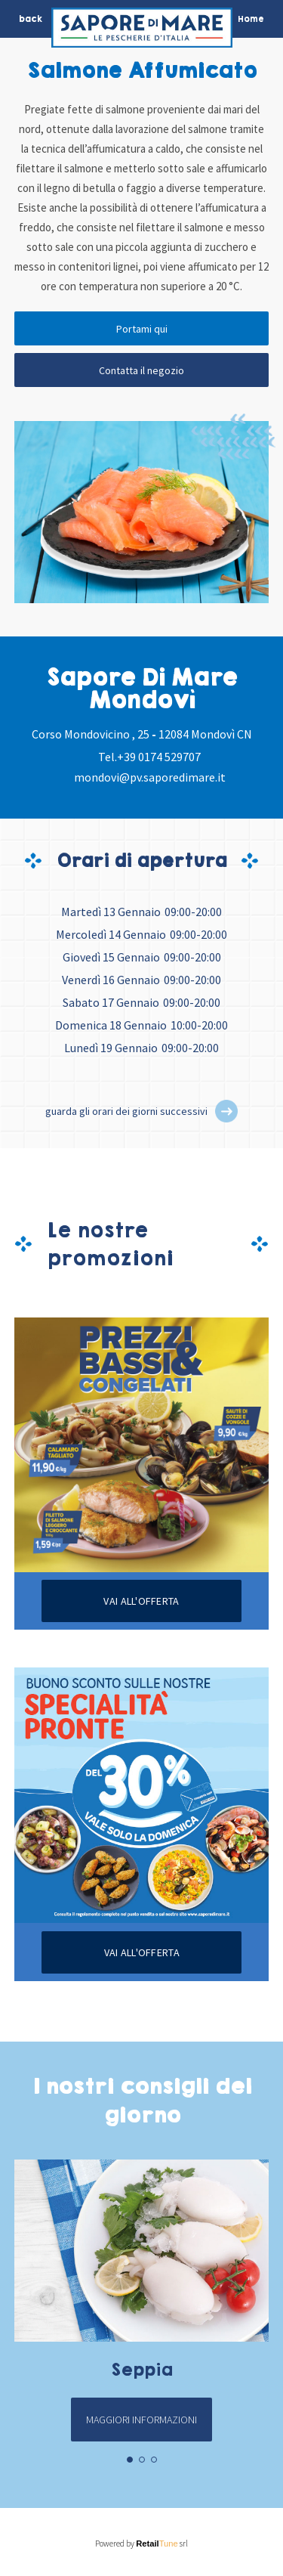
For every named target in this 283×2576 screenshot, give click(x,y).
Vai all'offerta (141, 1601)
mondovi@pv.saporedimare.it (150, 777)
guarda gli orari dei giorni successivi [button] (126, 1111)
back (30, 19)
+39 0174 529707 (159, 756)
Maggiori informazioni (141, 2419)
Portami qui (142, 329)
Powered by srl (141, 2543)
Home (251, 19)
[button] (226, 1111)
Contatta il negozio (141, 370)
